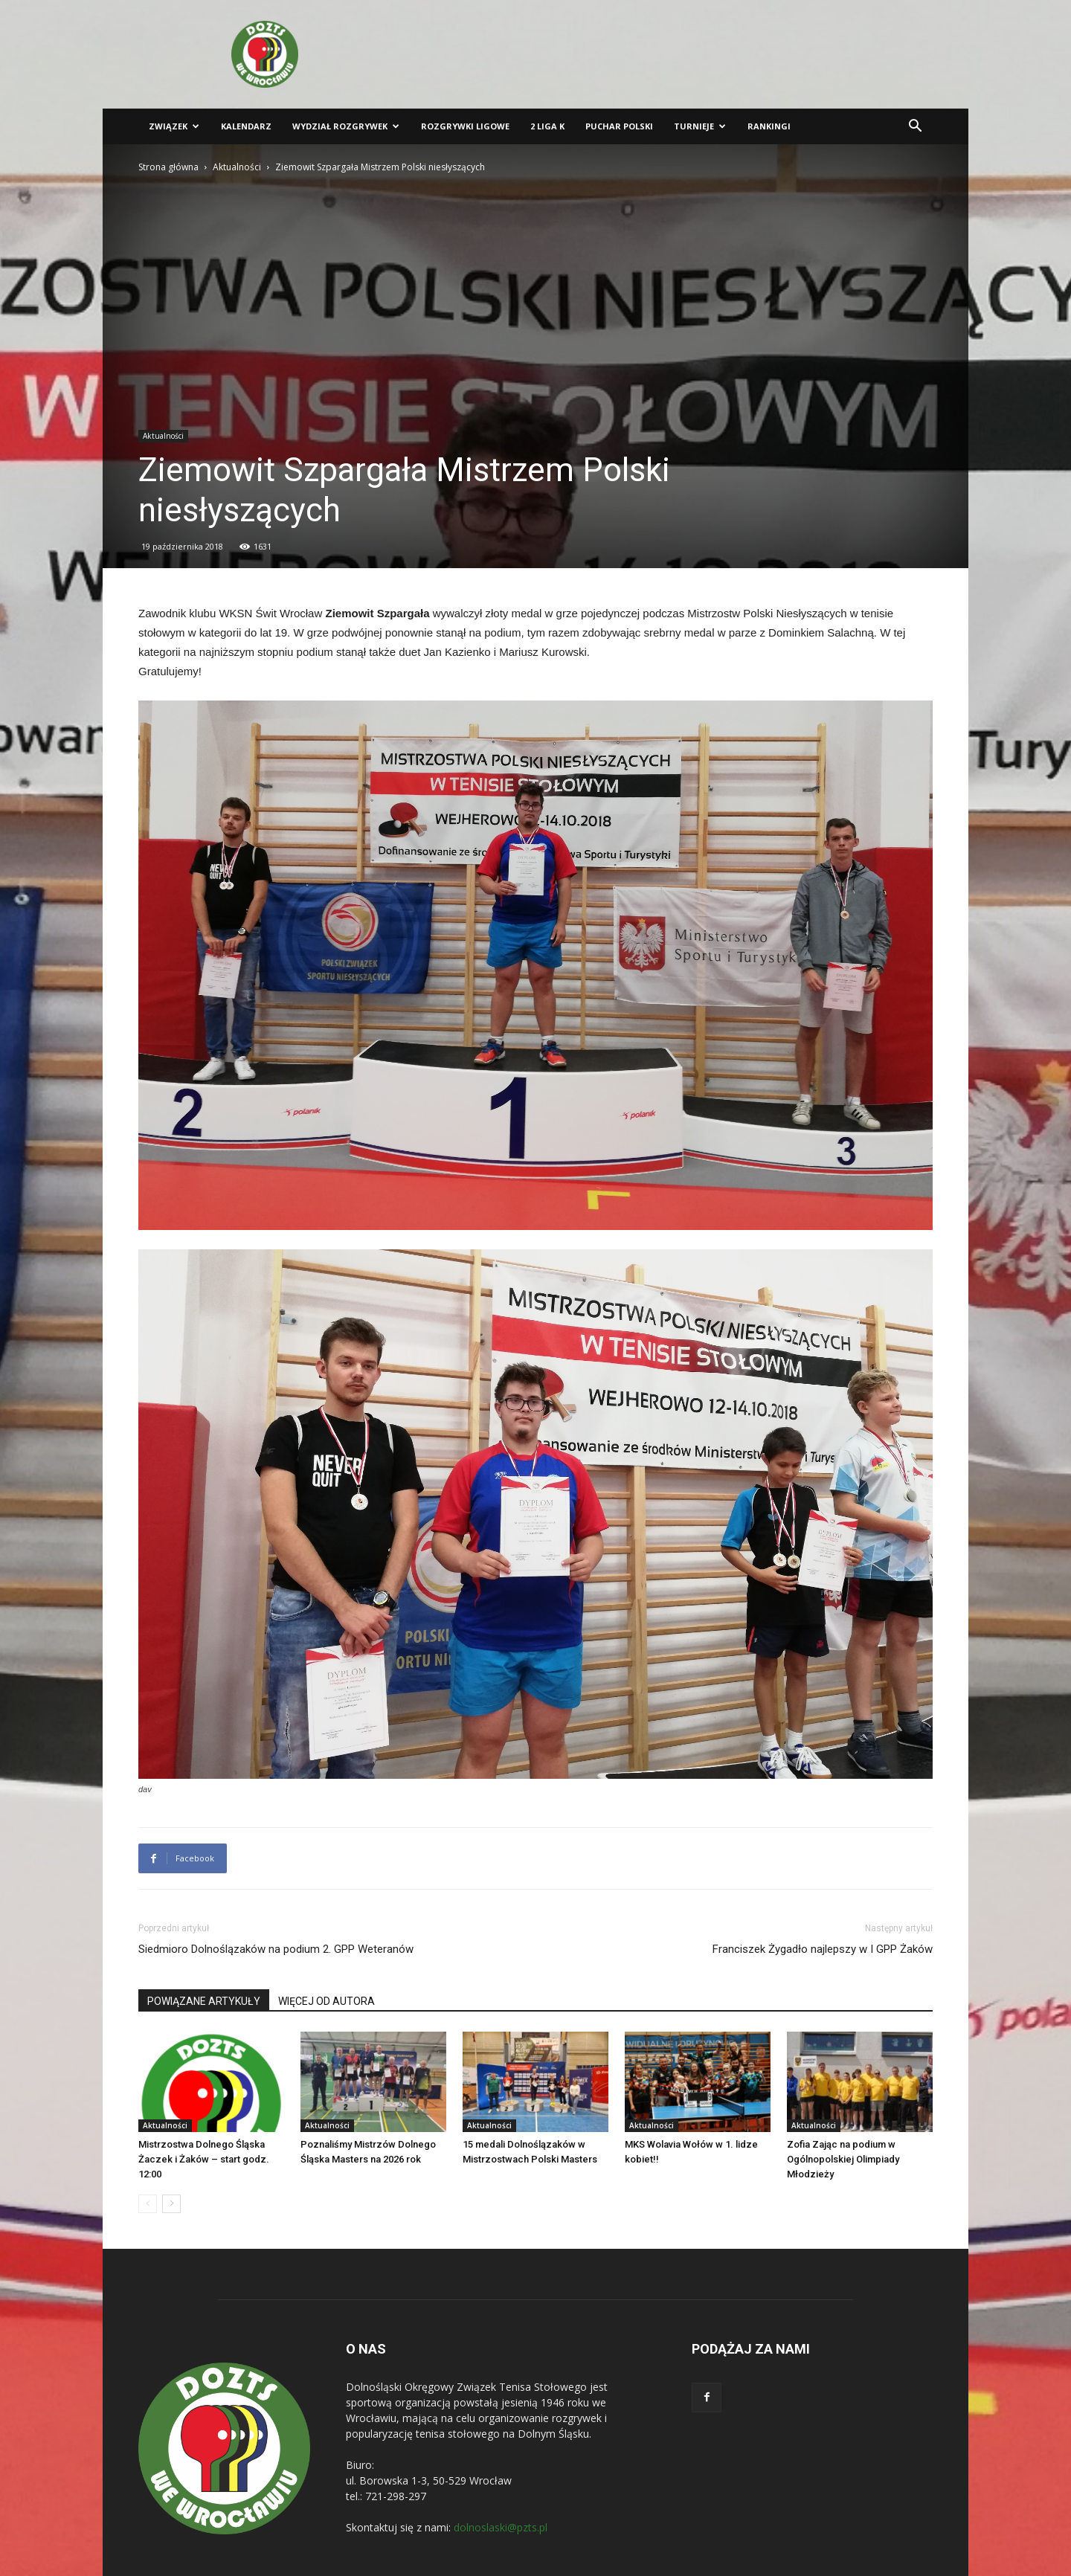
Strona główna (168, 167)
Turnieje (700, 126)
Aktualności (237, 167)
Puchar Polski (619, 126)
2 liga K (547, 126)
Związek (174, 126)
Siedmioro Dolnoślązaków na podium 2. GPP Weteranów (276, 1949)
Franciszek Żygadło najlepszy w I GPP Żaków (823, 1949)
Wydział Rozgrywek (345, 126)
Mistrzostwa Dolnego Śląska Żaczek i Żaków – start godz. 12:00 (203, 2159)
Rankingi (769, 126)
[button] (915, 127)
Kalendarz (246, 126)
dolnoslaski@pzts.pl (500, 2527)
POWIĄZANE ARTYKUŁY (203, 2001)
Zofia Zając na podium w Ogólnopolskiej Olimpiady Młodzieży (843, 2159)
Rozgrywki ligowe (465, 126)
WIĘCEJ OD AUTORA (326, 2001)
